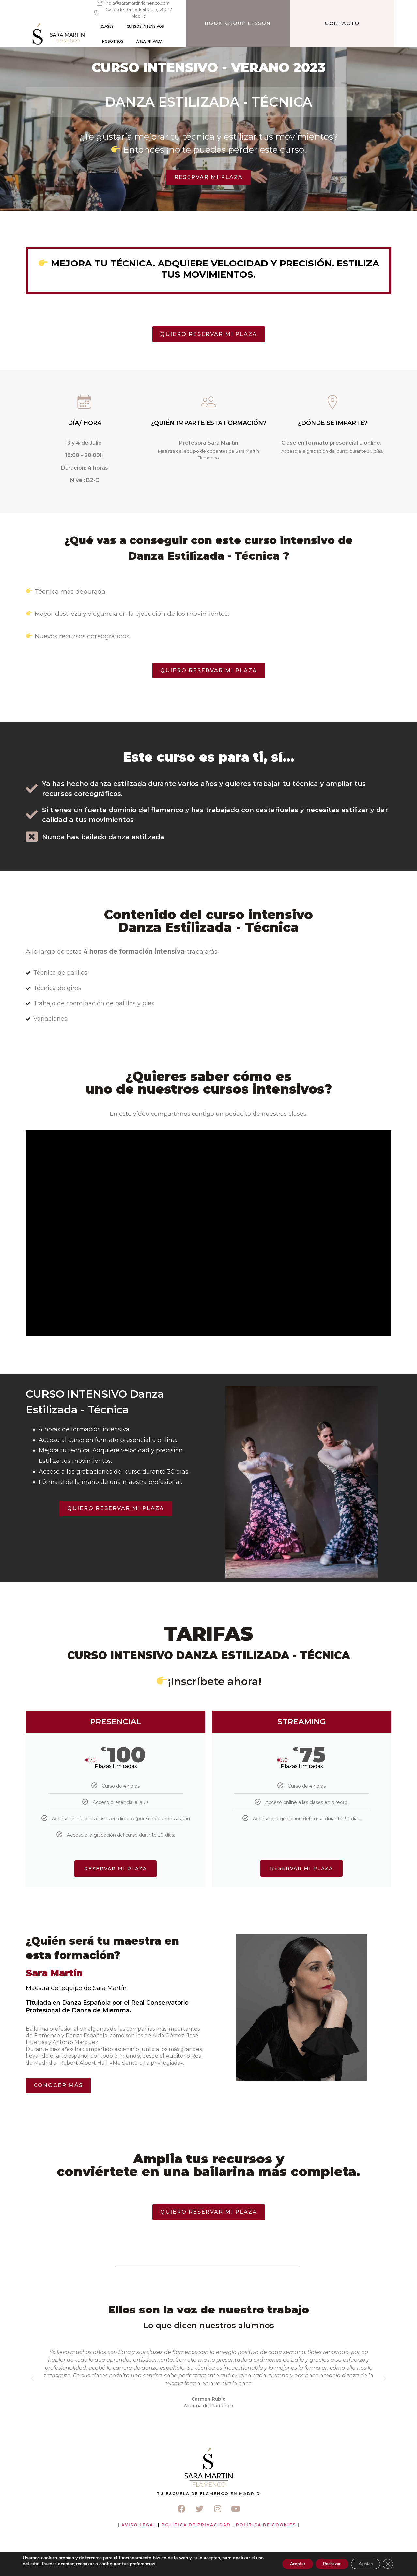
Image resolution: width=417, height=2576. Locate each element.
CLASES (140, 30)
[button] (32, 2416)
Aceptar (281, 2564)
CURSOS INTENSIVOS (178, 30)
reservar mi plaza (115, 1911)
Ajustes (361, 2564)
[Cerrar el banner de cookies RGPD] (387, 2564)
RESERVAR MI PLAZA (301, 1911)
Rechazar (321, 2564)
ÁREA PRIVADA (257, 30)
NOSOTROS (220, 30)
